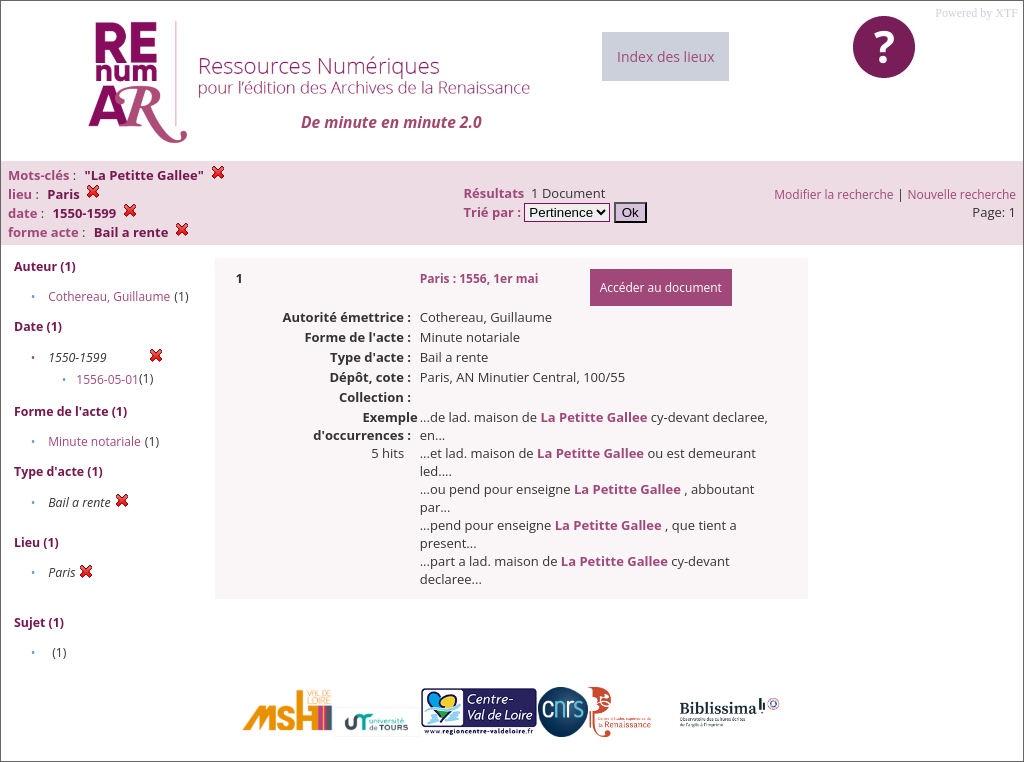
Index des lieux (665, 56)
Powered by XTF (976, 13)
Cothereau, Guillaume (109, 296)
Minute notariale (94, 441)
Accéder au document (661, 287)
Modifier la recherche (833, 194)
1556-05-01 (107, 379)
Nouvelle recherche (962, 194)
